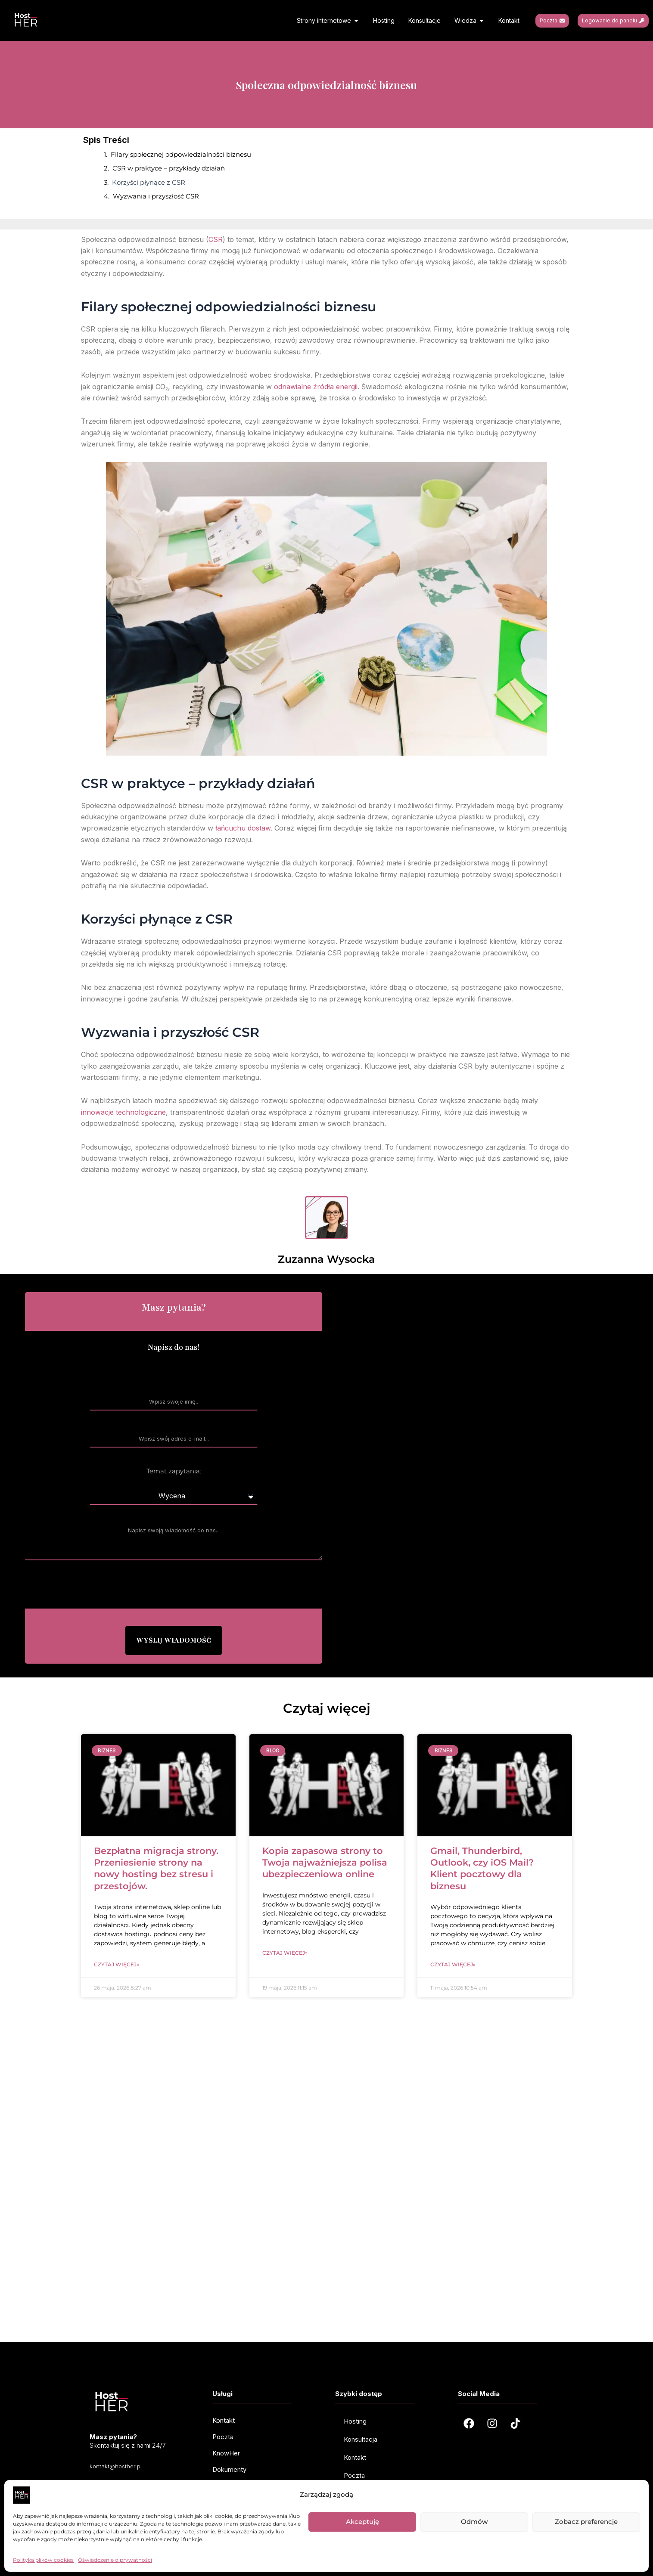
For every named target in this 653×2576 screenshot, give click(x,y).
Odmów (474, 2521)
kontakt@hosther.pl (116, 2466)
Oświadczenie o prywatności (115, 2560)
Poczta (354, 2475)
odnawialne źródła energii (316, 386)
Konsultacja (360, 2439)
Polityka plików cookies (43, 2560)
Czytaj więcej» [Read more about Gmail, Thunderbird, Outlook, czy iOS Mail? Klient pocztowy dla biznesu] (453, 1964)
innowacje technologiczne (123, 1112)
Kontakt (355, 2457)
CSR (215, 239)
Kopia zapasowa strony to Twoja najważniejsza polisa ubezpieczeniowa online (324, 1862)
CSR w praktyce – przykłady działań (168, 168)
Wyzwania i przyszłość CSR (156, 196)
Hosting (355, 2421)
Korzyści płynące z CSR (148, 182)
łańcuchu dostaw (243, 828)
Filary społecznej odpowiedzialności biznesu (181, 154)
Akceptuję (362, 2521)
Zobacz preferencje (586, 2521)
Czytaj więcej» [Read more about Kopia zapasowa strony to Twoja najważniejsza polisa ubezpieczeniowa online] (285, 1953)
